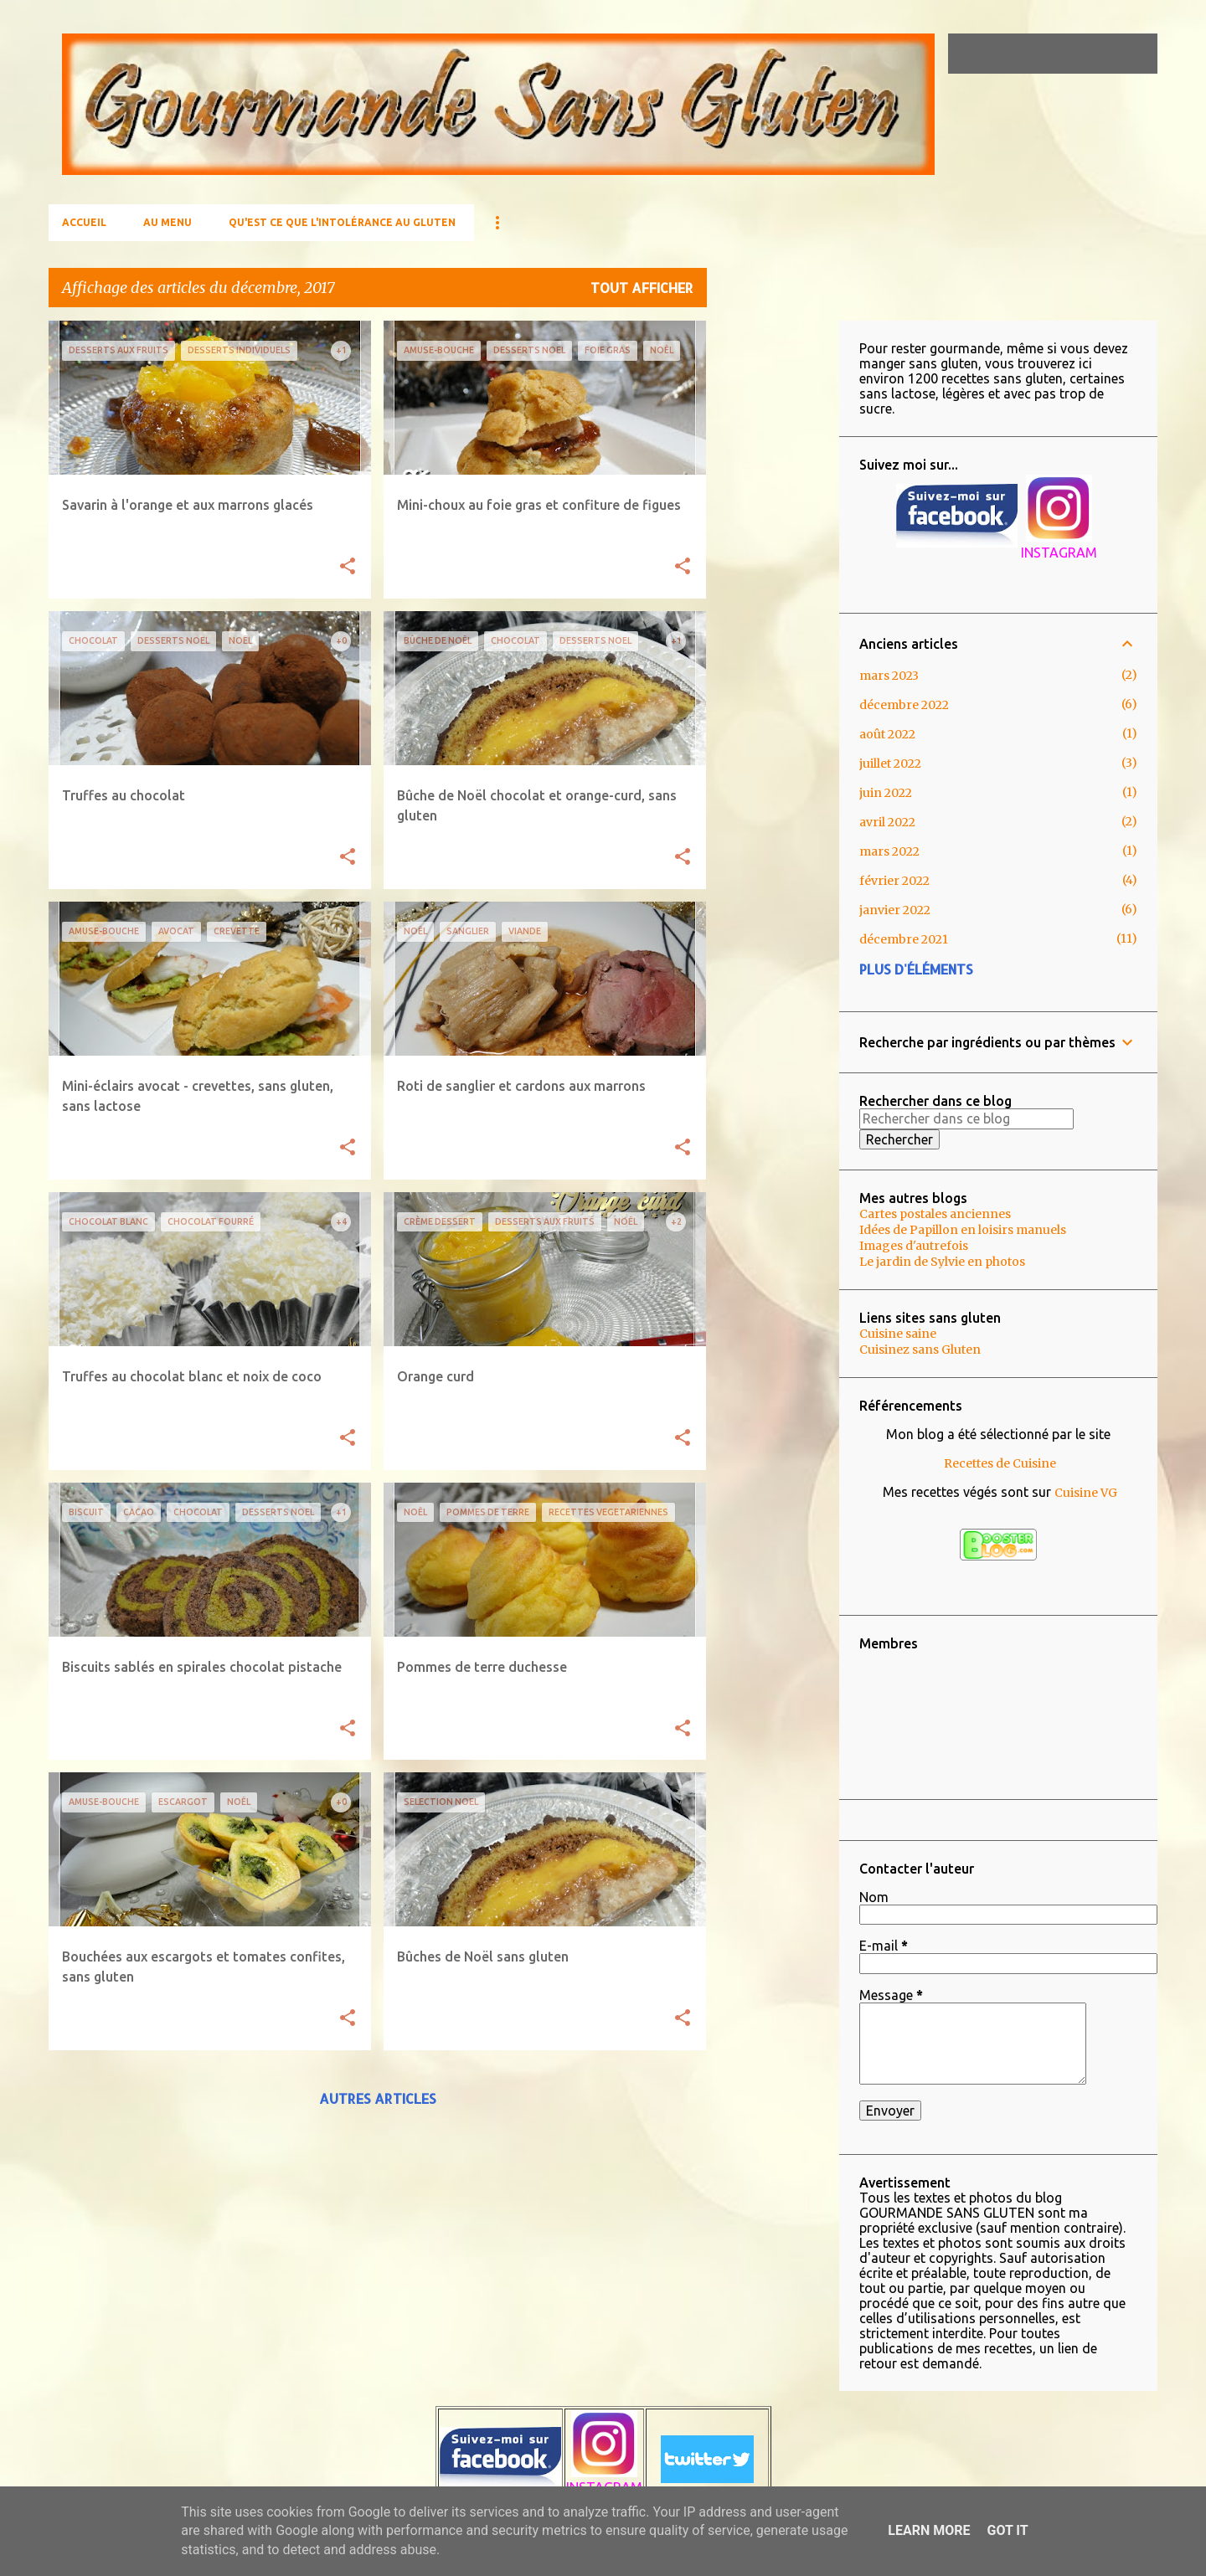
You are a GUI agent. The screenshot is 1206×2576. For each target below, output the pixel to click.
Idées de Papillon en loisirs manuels (962, 1229)
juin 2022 (885, 792)
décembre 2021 (903, 939)
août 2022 (887, 734)
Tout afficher (641, 287)
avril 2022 (887, 822)
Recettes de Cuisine (1000, 1463)
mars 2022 (889, 851)
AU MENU (167, 222)
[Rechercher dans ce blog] (1069, 53)
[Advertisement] (773, 572)
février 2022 (894, 880)
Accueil (84, 222)
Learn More (929, 2530)
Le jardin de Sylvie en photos (942, 1261)
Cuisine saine (897, 1333)
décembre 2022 (904, 704)
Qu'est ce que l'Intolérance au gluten (342, 222)
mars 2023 (889, 675)
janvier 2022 (894, 910)
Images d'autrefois (913, 1245)
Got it (1007, 2530)
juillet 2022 (890, 763)
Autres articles (377, 2098)
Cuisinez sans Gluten (920, 1349)
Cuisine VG (1085, 1492)
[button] (348, 567)
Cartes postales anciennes (935, 1213)
